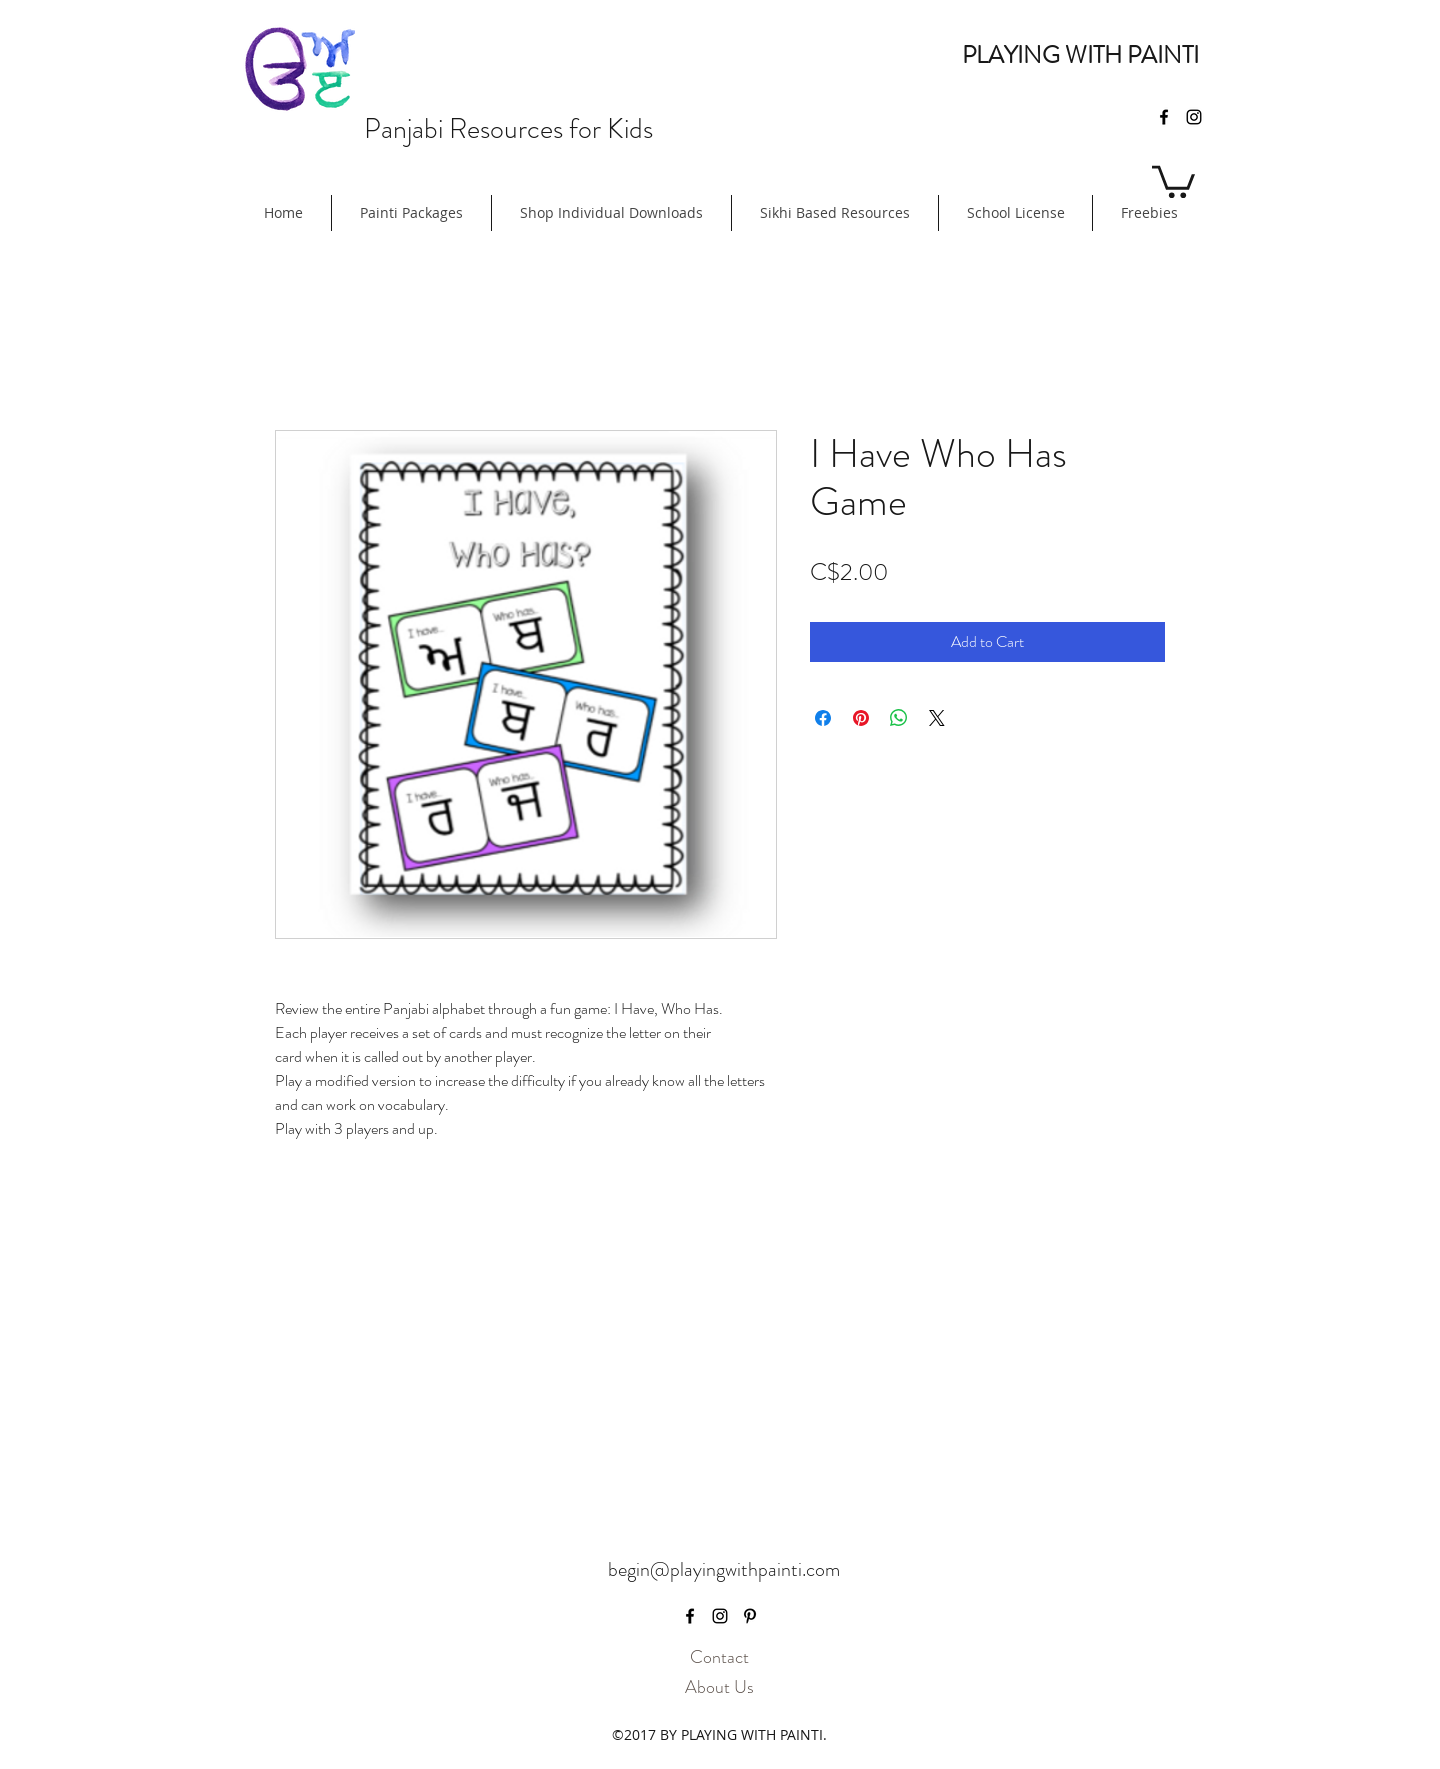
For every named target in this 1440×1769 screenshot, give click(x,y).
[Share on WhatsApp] (899, 718)
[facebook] (1164, 117)
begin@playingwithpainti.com (724, 1569)
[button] (1173, 180)
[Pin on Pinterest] (861, 718)
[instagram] (1194, 117)
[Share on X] (937, 718)
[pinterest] (750, 1616)
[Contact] (719, 1658)
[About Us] (719, 1688)
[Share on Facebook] (823, 718)
